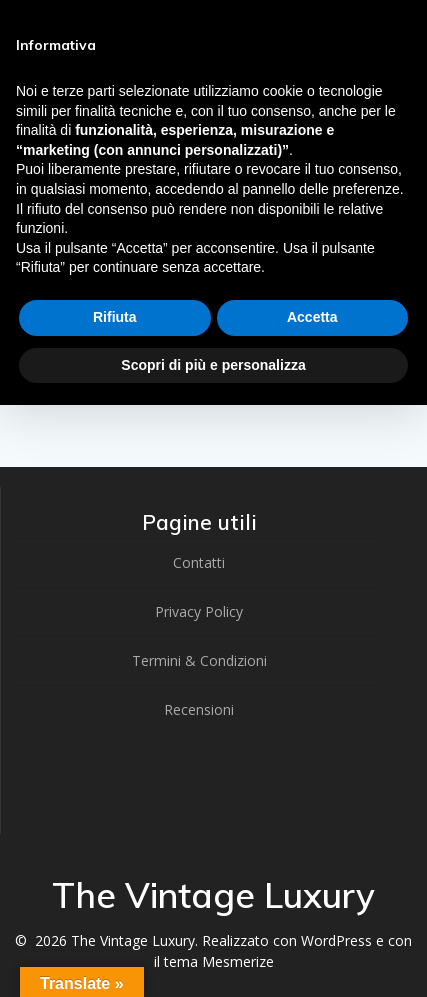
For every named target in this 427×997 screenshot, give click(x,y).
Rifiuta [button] (115, 317)
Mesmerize (238, 961)
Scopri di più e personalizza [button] (213, 365)
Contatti (199, 562)
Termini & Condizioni (199, 660)
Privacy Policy (199, 611)
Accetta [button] (312, 317)
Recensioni (199, 709)
